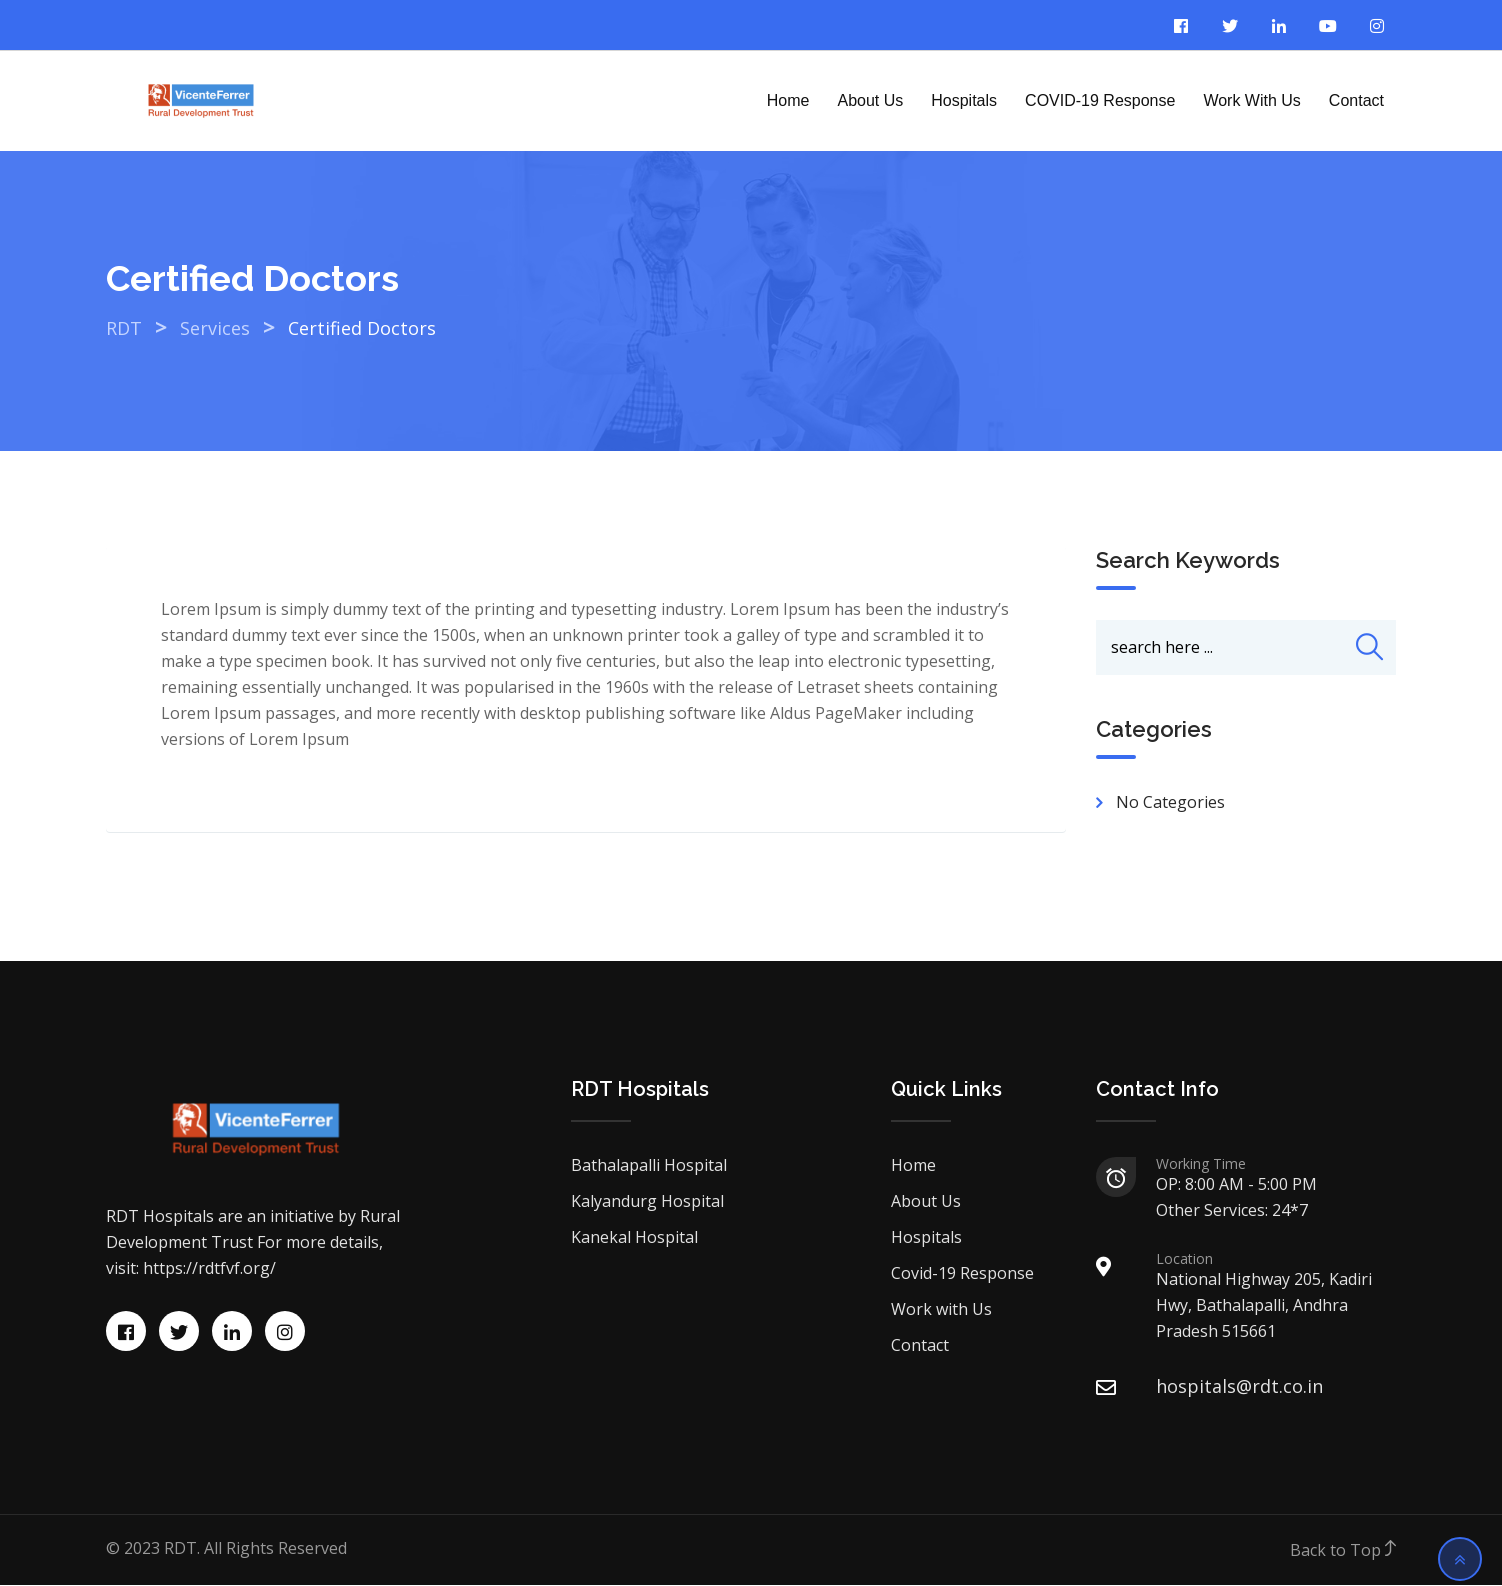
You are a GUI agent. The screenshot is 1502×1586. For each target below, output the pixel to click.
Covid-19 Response (962, 1274)
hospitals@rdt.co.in (1239, 1387)
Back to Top (1343, 1551)
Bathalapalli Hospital (649, 1166)
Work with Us (1251, 100)
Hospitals (964, 100)
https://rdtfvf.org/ (209, 1269)
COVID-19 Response (1100, 100)
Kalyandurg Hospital (647, 1202)
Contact (1356, 100)
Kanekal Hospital (634, 1238)
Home (788, 100)
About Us (870, 100)
